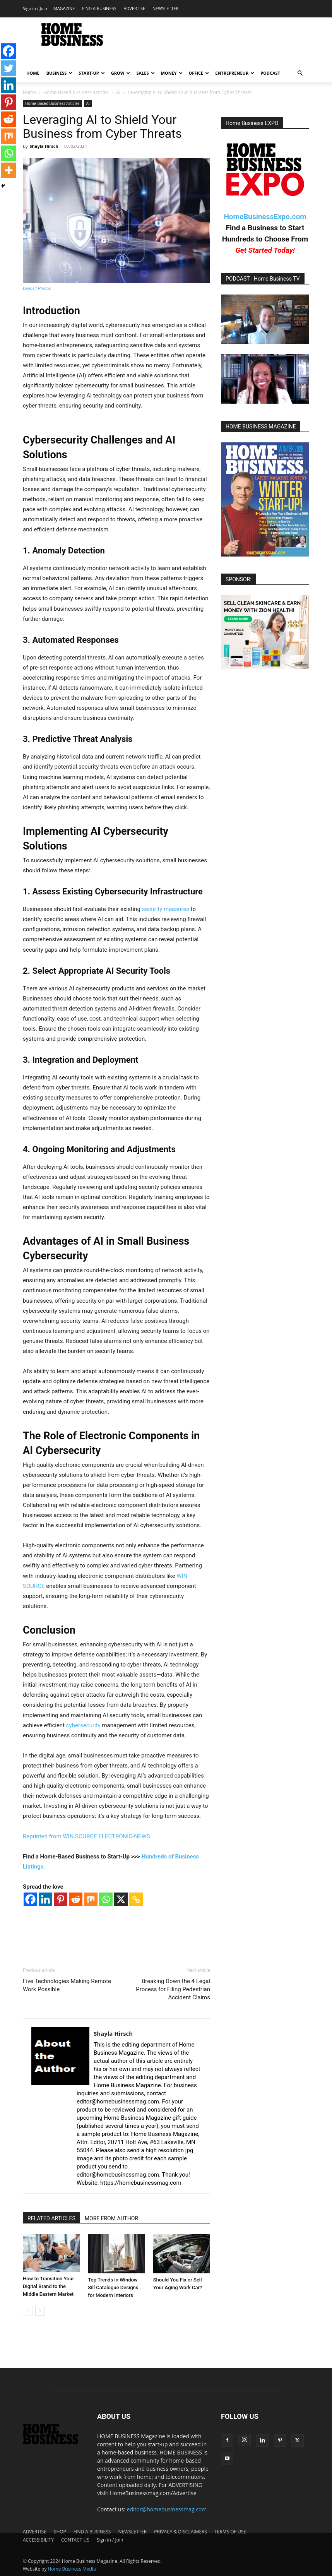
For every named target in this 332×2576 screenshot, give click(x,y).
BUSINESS (59, 73)
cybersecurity (83, 1725)
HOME (32, 73)
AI (118, 92)
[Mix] (91, 1899)
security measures (165, 909)
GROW (120, 73)
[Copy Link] (136, 1899)
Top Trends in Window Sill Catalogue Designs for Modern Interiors (113, 2287)
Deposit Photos (37, 288)
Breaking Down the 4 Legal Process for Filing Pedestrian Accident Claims (173, 1989)
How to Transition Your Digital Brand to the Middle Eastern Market (48, 2286)
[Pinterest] (60, 1899)
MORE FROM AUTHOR (111, 2218)
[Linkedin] (45, 1899)
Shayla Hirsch (43, 146)
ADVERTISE (134, 8)
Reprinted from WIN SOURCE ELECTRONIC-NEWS (86, 1836)
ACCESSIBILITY (38, 2540)
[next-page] (40, 2311)
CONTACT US (75, 2540)
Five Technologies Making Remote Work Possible (67, 1985)
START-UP (91, 73)
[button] (300, 73)
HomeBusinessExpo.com (265, 216)
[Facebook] (30, 1899)
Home (29, 92)
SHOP (60, 2531)
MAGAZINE (64, 8)
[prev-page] (28, 2311)
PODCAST (270, 73)
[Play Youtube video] (265, 319)
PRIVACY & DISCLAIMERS (180, 2531)
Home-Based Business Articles (76, 92)
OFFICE (199, 73)
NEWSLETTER (165, 8)
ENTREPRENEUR (234, 73)
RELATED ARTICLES (51, 2218)
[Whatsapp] (106, 1899)
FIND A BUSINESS (99, 8)
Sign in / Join (35, 8)
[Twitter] (8, 68)
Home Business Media (72, 2569)
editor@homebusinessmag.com (167, 2509)
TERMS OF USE (230, 2531)
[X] (121, 1899)
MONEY (172, 73)
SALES (145, 73)
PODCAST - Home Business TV (263, 279)
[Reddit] (75, 1899)
